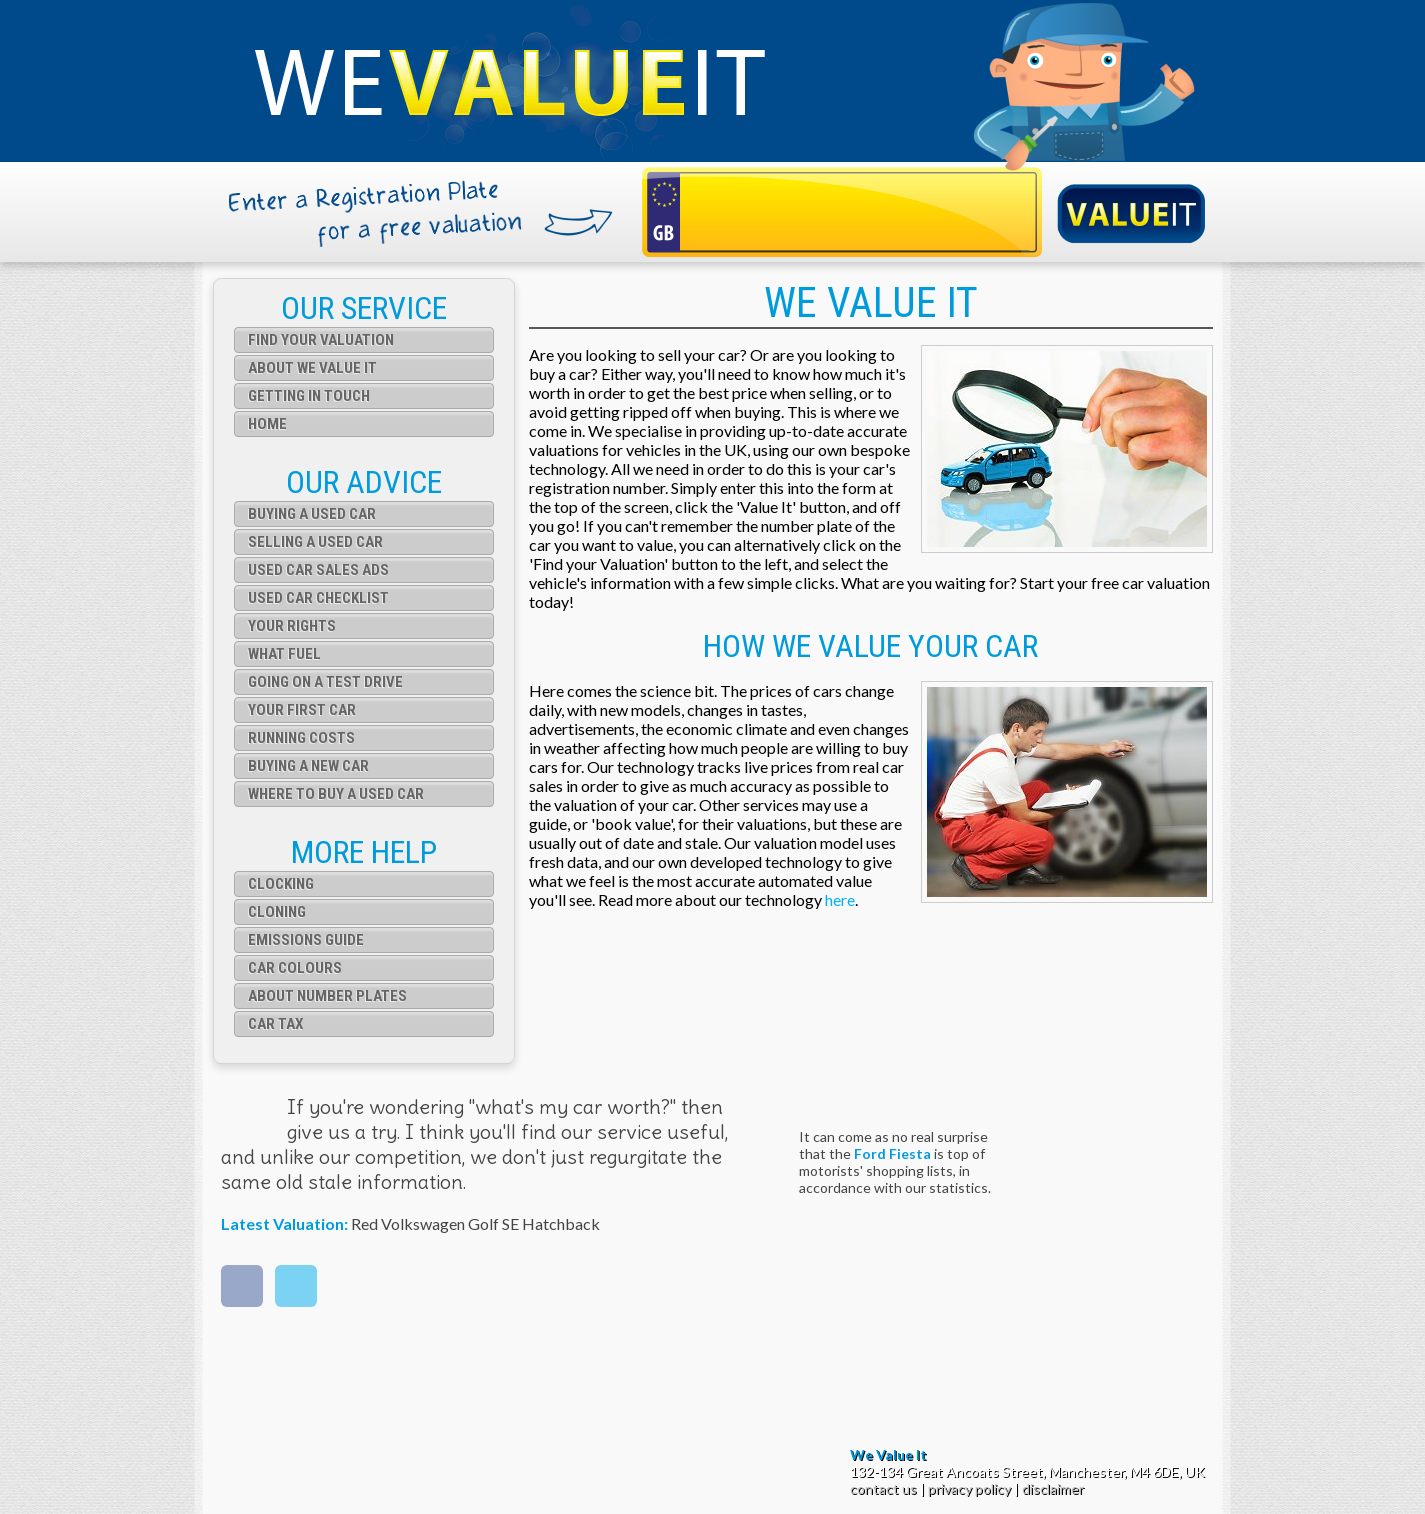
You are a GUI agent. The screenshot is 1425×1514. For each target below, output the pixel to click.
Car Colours (295, 968)
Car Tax (275, 1024)
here (840, 899)
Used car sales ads (318, 570)
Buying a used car (312, 514)
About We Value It (312, 368)
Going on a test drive (325, 682)
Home (267, 424)
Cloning (277, 912)
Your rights (292, 626)
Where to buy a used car (336, 794)
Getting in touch (309, 396)
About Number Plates (327, 996)
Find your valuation (321, 340)
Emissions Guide (306, 940)
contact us (883, 1488)
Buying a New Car (308, 766)
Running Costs (301, 738)
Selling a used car (315, 542)
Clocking (281, 884)
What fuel (284, 654)
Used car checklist (318, 598)
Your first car (302, 710)
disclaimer (1053, 1488)
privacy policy (969, 1488)
